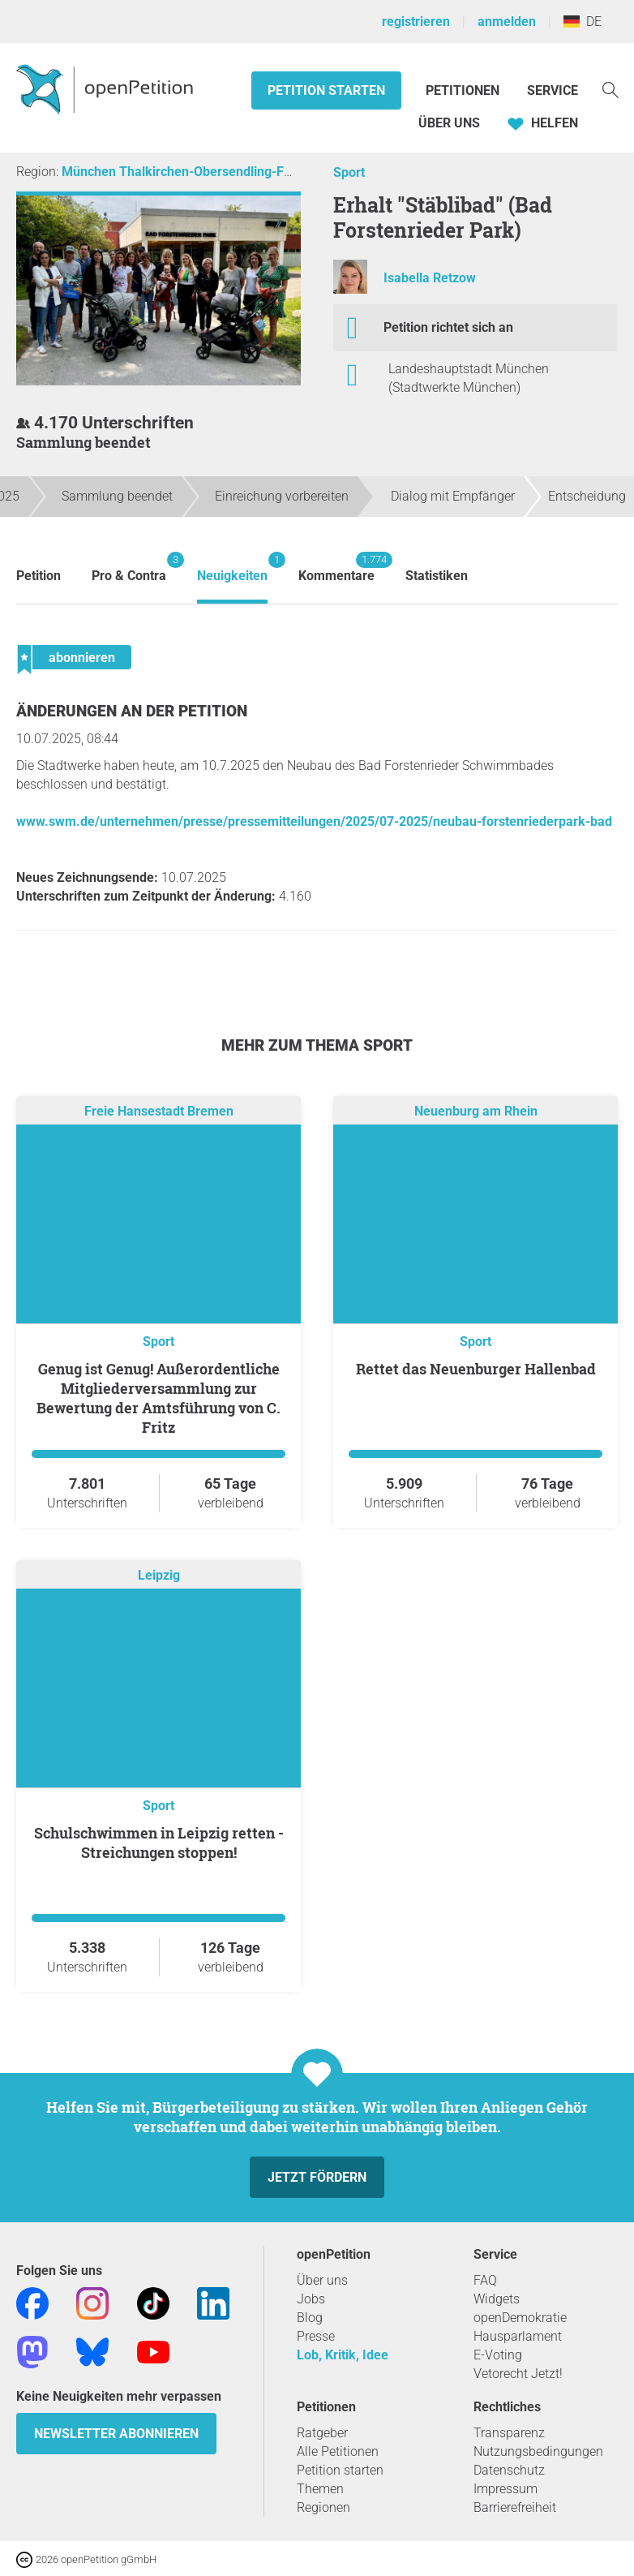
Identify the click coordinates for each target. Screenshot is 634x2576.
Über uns (322, 2280)
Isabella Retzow (429, 278)
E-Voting (497, 2355)
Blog (310, 2317)
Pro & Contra (129, 567)
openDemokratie (520, 2317)
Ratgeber (322, 2433)
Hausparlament (517, 2336)
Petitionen (464, 90)
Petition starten (326, 90)
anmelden (507, 21)
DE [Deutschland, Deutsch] (582, 21)
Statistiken (436, 575)
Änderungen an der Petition (131, 711)
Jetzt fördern (317, 2177)
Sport (349, 172)
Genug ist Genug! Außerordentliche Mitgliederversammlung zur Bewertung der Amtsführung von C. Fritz (158, 1398)
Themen (320, 2488)
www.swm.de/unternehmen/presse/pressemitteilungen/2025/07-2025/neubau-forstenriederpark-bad (314, 821)
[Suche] (610, 89)
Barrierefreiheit (514, 2507)
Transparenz (509, 2433)
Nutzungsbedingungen (538, 2451)
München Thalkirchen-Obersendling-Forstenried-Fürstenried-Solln (256, 171)
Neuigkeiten (232, 567)
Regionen (323, 2507)
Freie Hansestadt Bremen (158, 1111)
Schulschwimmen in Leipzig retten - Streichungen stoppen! (159, 1842)
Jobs (311, 2299)
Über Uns (449, 123)
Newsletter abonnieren (116, 2433)
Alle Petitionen (338, 2451)
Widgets (496, 2299)
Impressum (505, 2488)
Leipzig (159, 1575)
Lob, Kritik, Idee (342, 2355)
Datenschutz (509, 2470)
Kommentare (336, 567)
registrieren (416, 21)
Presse (316, 2336)
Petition (38, 575)
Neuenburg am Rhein (476, 1111)
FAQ (485, 2280)
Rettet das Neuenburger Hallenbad (476, 1368)
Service (552, 90)
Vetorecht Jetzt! (518, 2373)
